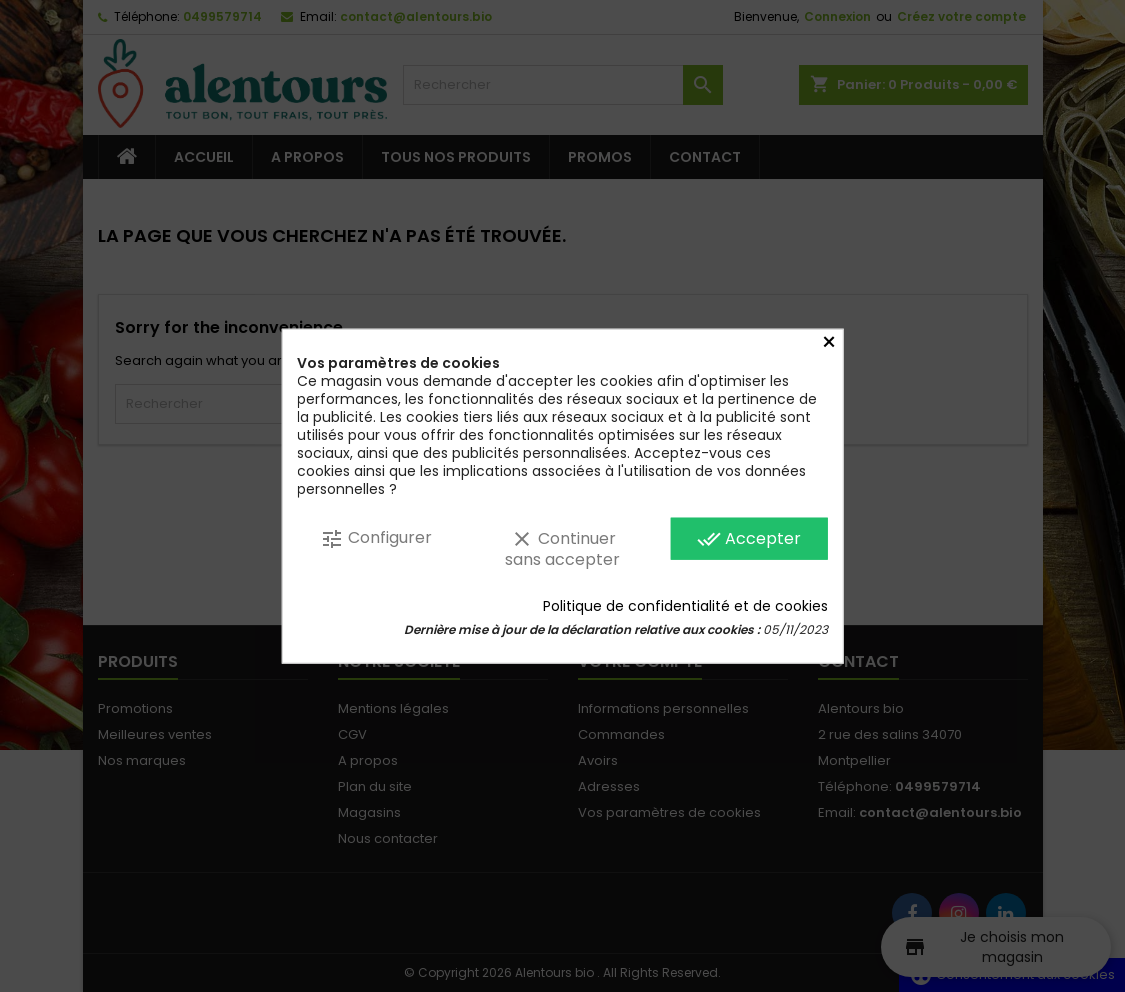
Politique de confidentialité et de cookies (685, 605)
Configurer (376, 538)
